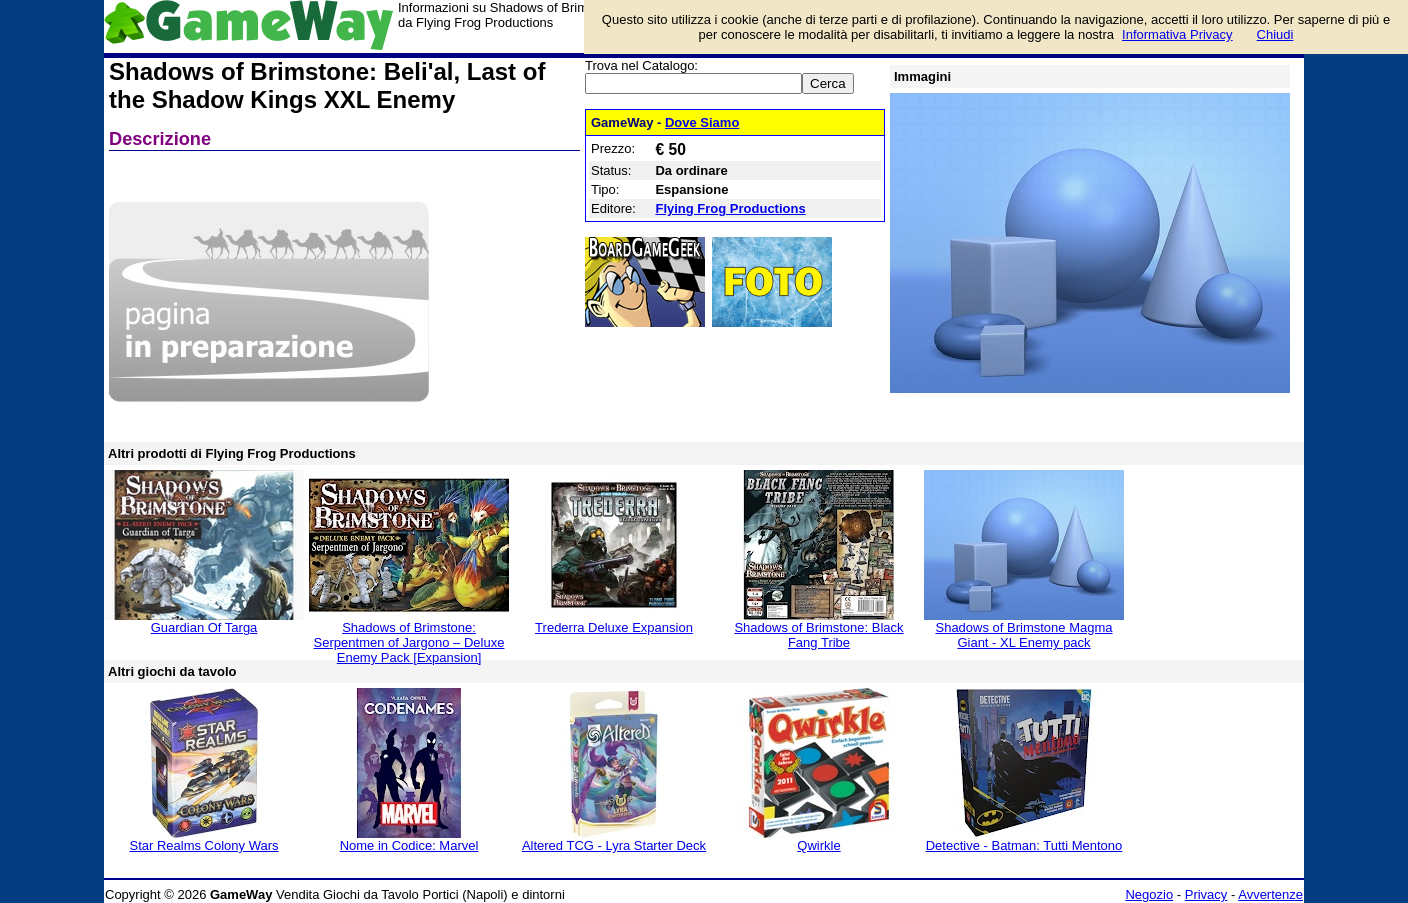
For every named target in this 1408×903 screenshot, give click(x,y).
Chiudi (1275, 34)
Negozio (1149, 894)
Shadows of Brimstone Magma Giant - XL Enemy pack (1023, 635)
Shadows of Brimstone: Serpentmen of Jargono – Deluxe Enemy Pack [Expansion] (409, 642)
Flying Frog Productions (730, 208)
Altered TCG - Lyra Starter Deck (614, 845)
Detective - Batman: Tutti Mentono (1024, 845)
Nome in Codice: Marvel (409, 845)
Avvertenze (1270, 894)
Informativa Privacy (1177, 34)
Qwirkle (818, 845)
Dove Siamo (702, 122)
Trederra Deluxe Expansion (614, 627)
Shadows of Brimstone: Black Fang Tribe (818, 635)
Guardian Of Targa (204, 627)
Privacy (1206, 894)
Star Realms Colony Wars (203, 845)
